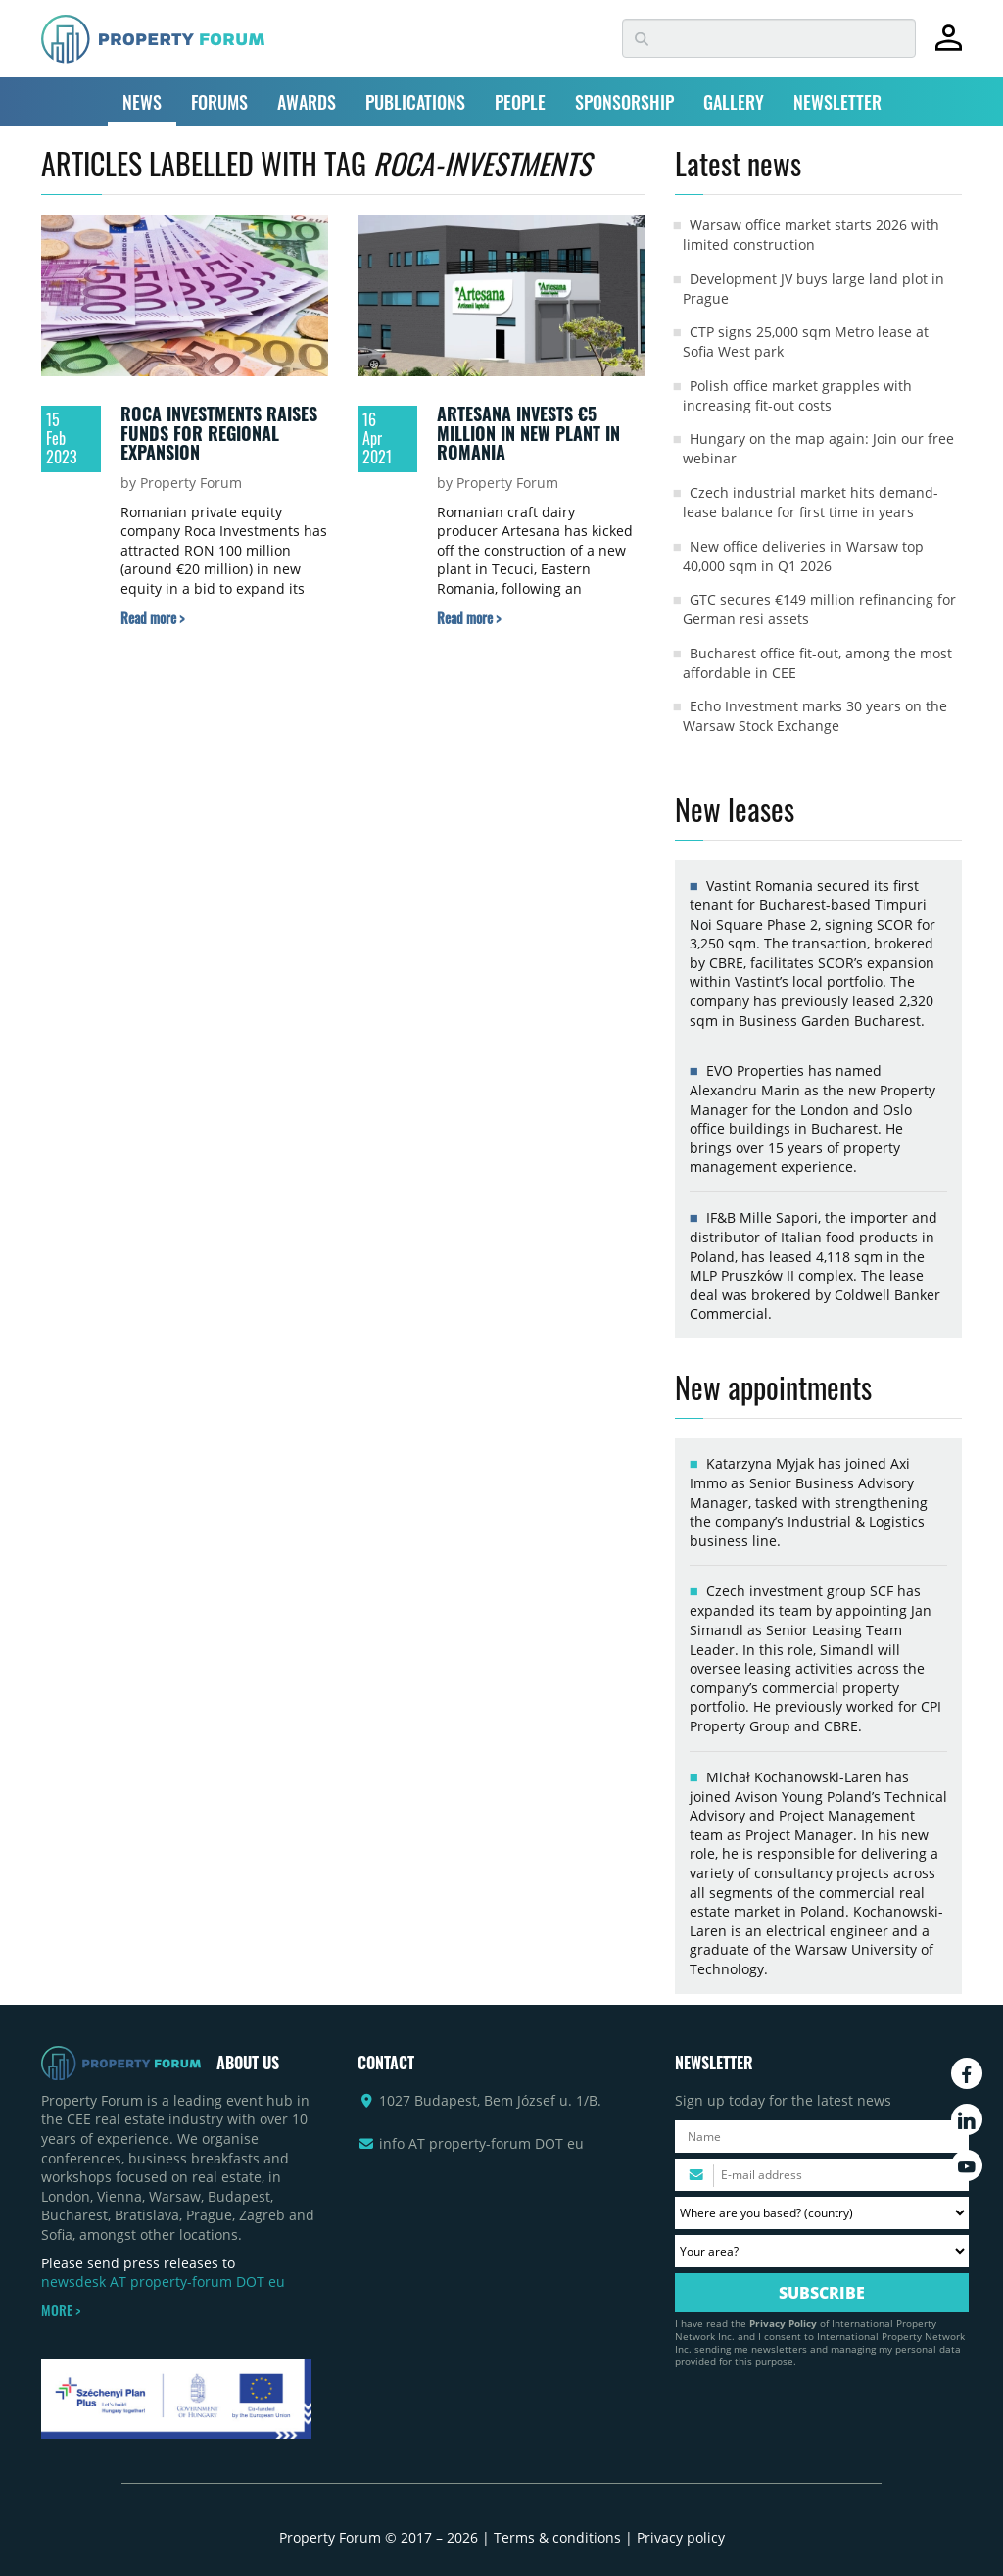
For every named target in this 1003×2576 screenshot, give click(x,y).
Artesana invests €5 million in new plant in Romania (528, 432)
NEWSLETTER (837, 102)
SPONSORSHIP (624, 102)
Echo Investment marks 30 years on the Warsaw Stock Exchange (815, 716)
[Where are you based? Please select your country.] (822, 2213)
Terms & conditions (557, 2537)
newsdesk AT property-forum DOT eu (163, 2281)
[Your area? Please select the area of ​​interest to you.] (822, 2251)
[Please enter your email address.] (822, 2175)
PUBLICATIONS (415, 102)
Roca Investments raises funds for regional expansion (218, 432)
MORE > (60, 2310)
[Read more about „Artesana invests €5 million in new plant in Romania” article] (469, 618)
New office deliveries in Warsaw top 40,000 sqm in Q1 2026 (803, 556)
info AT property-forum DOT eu (481, 2143)
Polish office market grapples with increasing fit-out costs (797, 395)
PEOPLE (520, 102)
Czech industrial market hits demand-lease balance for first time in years (810, 502)
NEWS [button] (142, 102)
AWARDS (306, 102)
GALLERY (733, 102)
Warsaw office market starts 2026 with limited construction (811, 235)
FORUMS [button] (219, 102)
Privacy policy (681, 2537)
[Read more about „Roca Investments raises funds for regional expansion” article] (152, 618)
